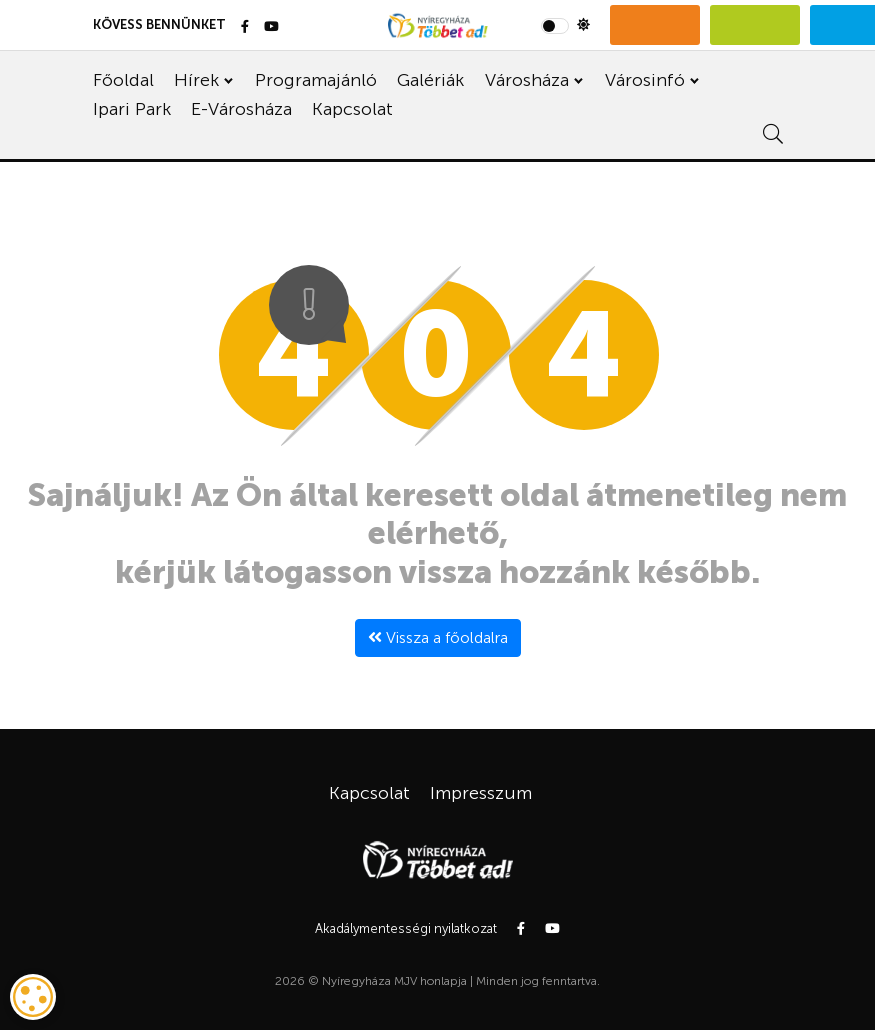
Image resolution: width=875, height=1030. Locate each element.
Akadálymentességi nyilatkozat (406, 928)
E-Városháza (241, 109)
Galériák (430, 80)
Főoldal (123, 80)
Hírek (196, 80)
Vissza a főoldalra (438, 637)
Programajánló (316, 80)
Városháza (527, 80)
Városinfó (645, 80)
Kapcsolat (352, 109)
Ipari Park (132, 109)
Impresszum (481, 793)
